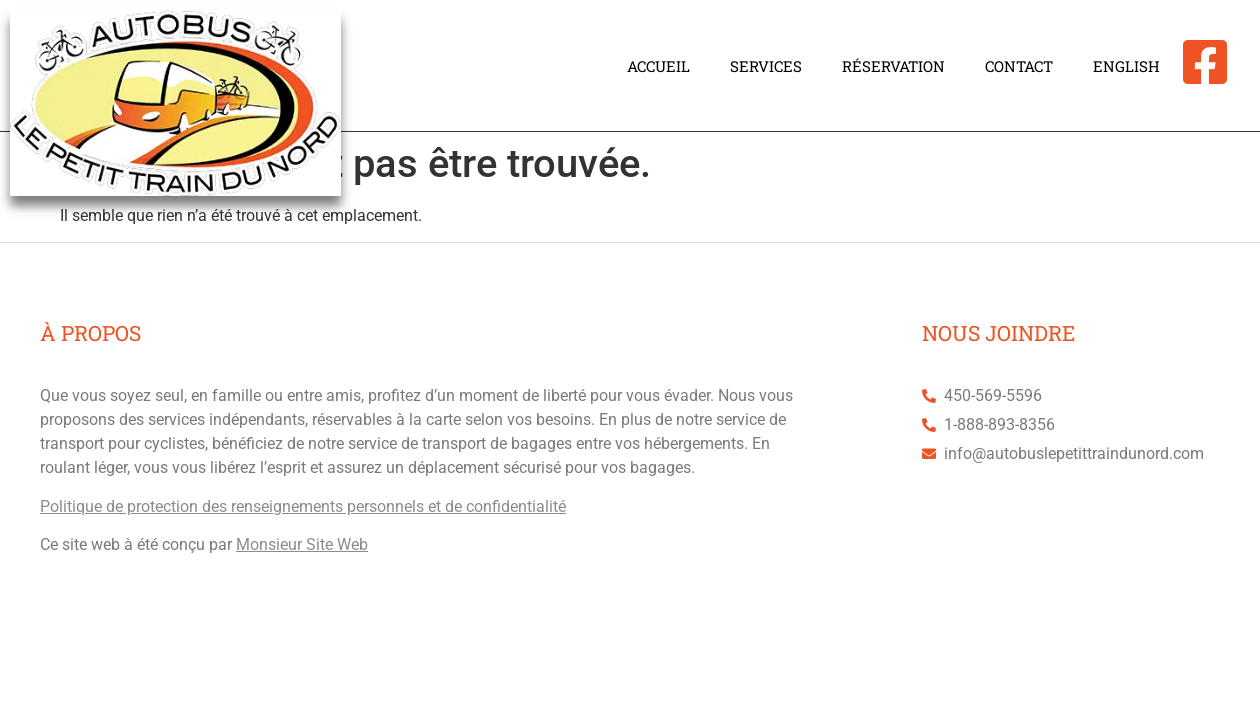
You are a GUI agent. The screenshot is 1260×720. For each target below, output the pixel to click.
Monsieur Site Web (302, 544)
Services (766, 66)
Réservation (893, 66)
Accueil (658, 66)
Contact (1019, 66)
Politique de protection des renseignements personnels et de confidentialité (303, 506)
